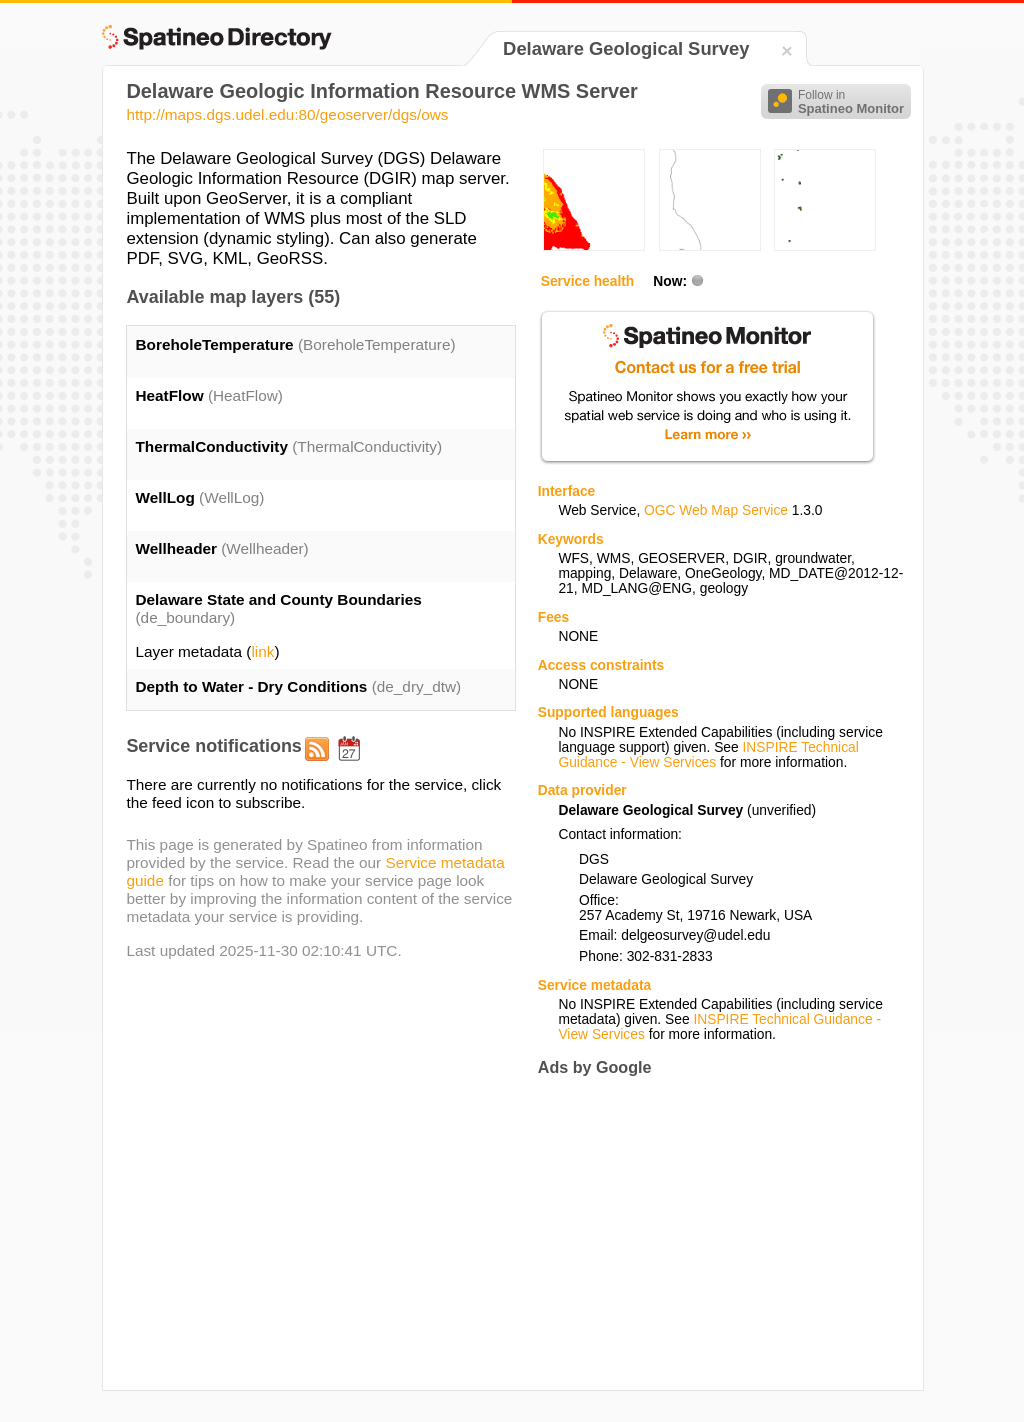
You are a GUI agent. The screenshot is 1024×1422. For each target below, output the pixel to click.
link (262, 651)
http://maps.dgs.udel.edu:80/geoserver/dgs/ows (287, 114)
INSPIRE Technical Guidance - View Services (708, 755)
